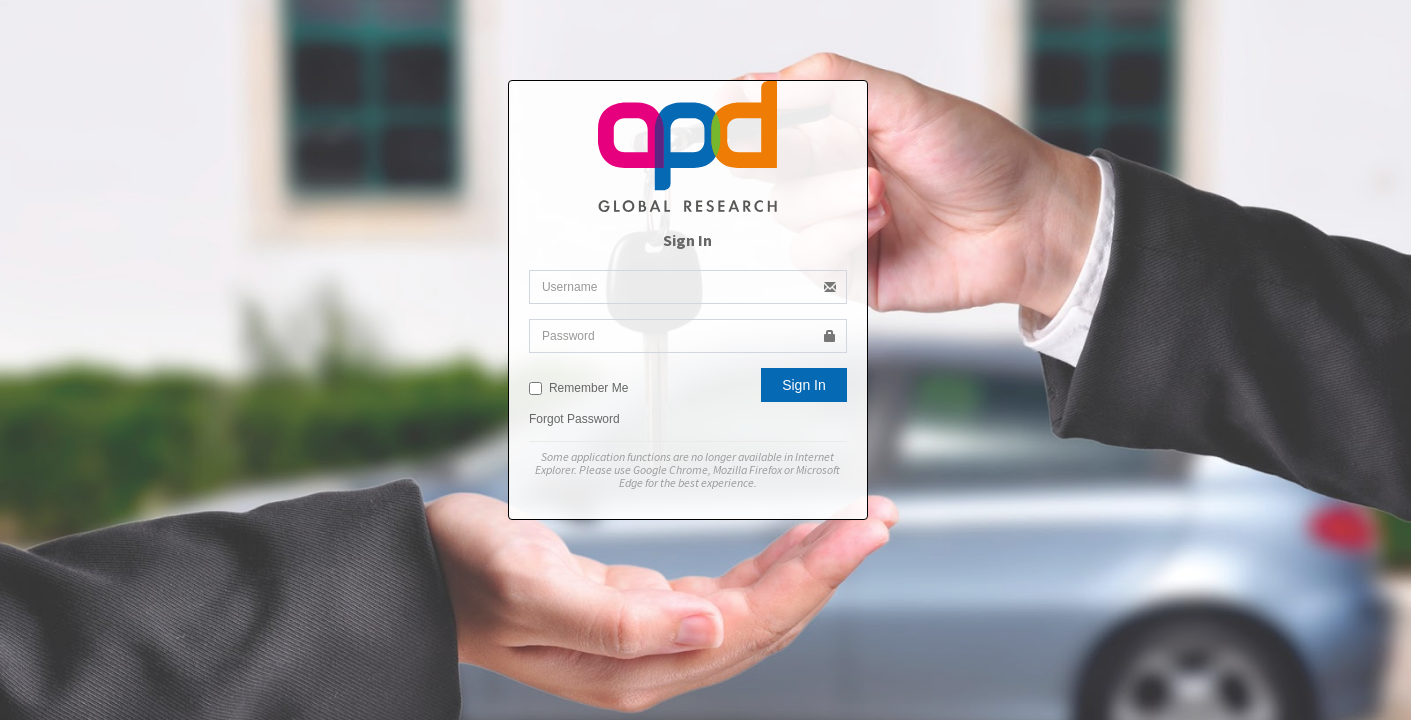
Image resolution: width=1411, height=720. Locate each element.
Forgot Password (574, 419)
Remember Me (578, 388)
